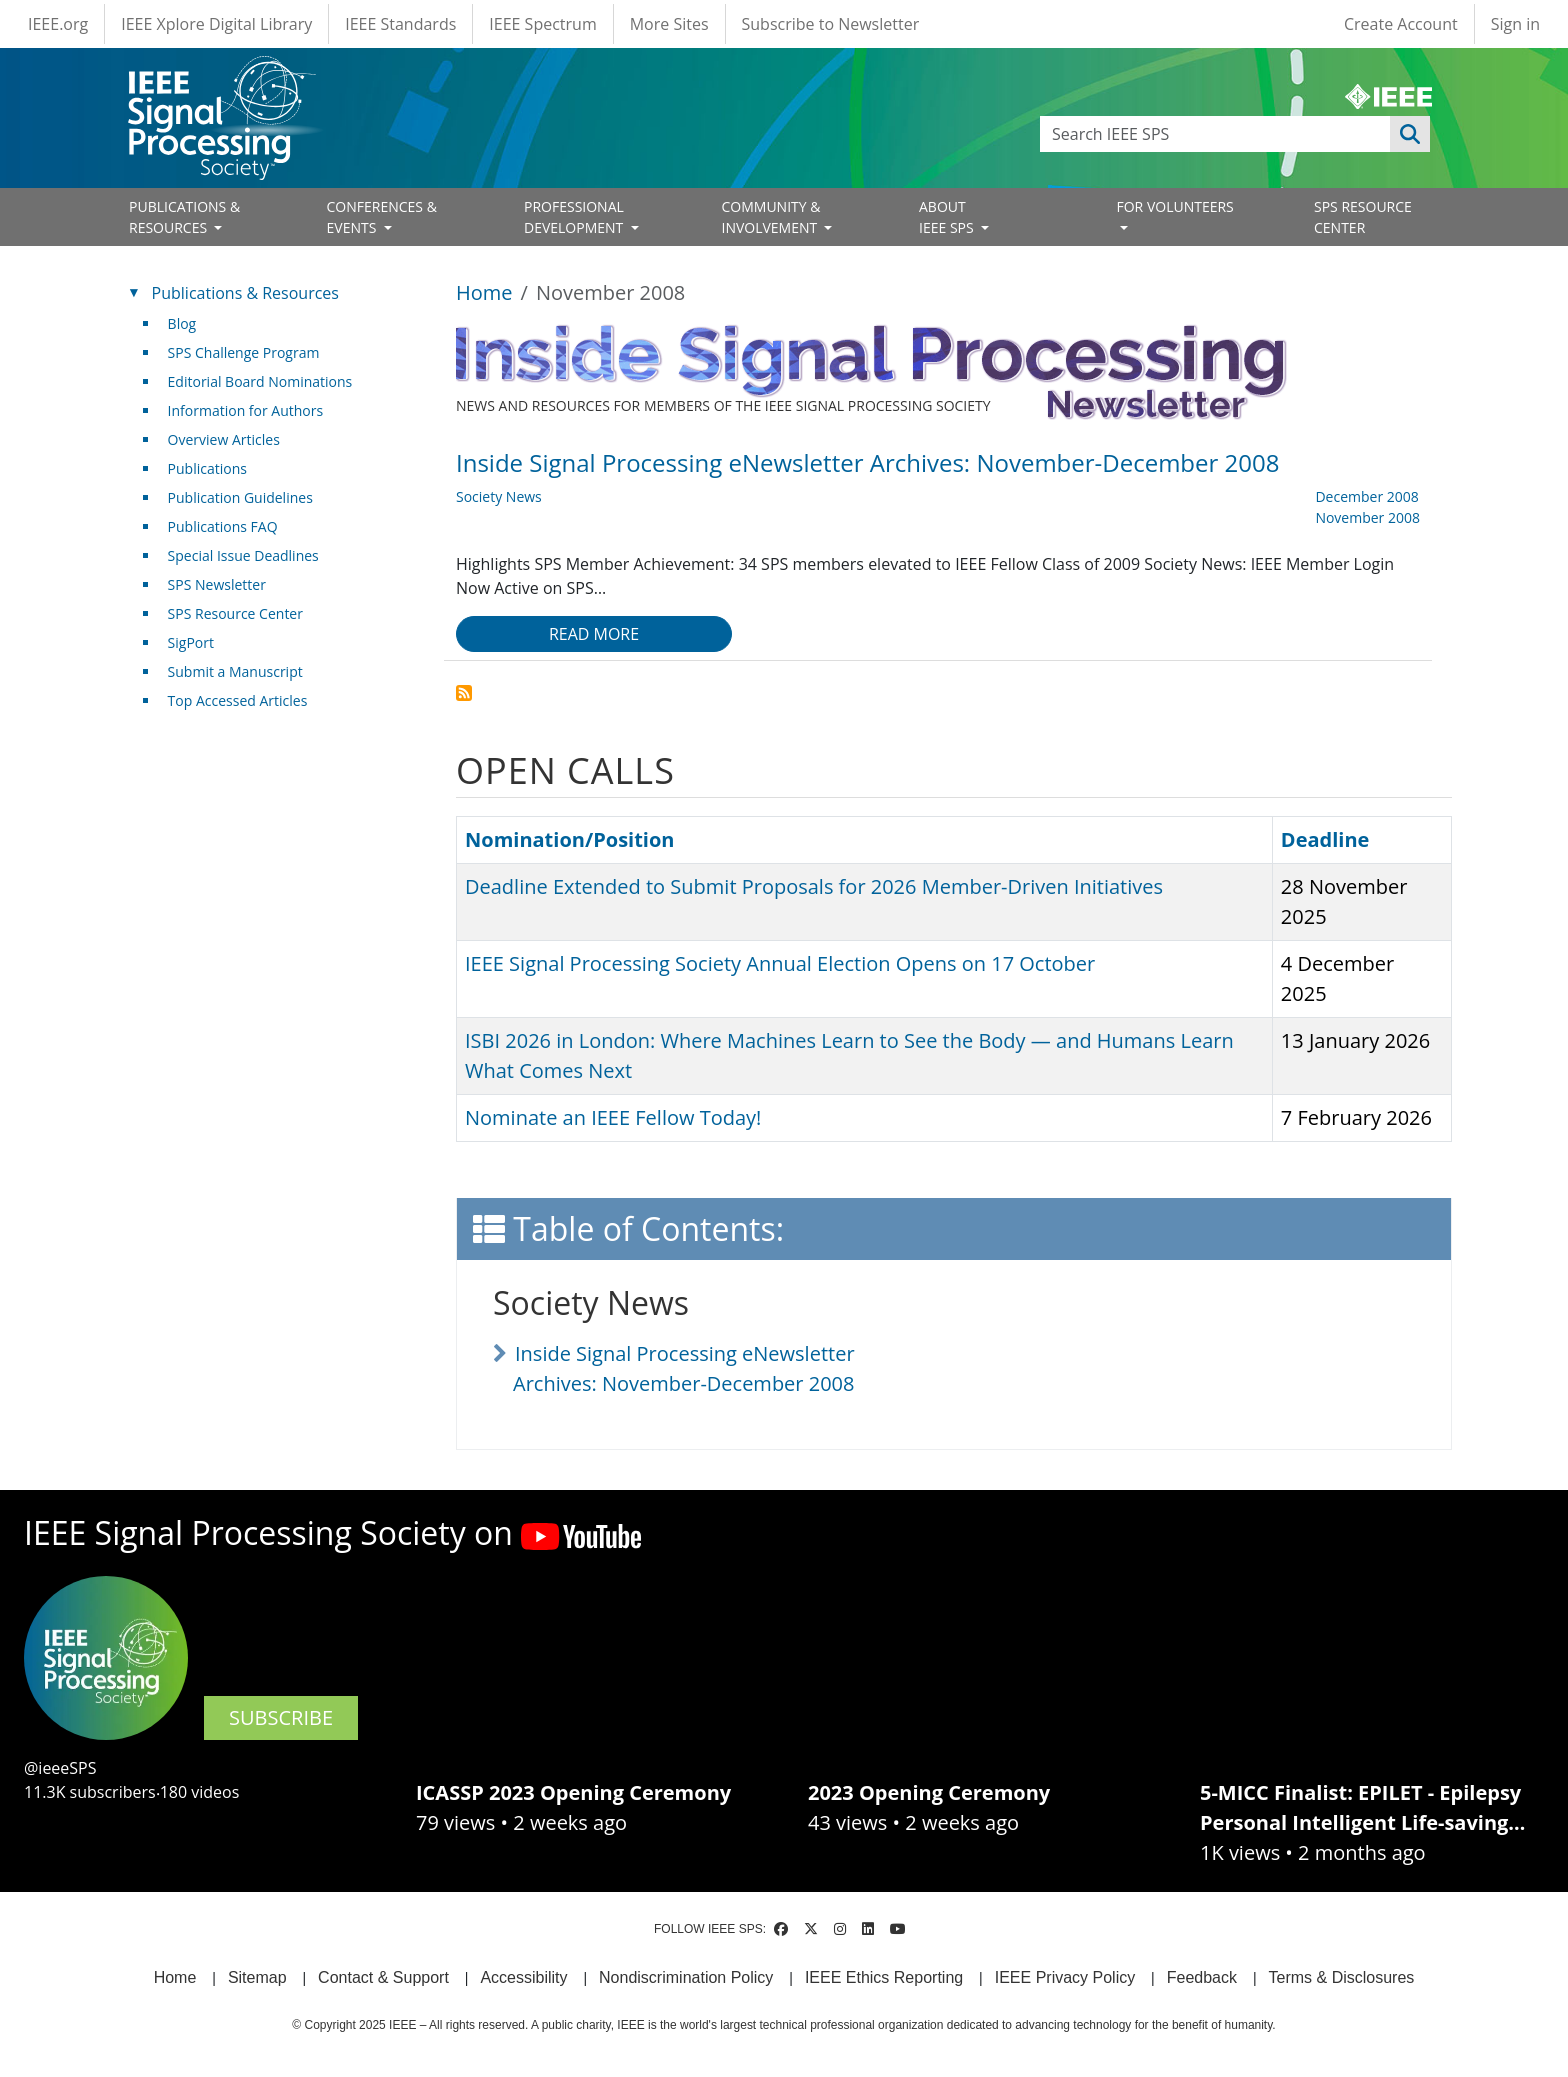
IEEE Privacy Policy (1065, 1977)
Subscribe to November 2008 (464, 693)
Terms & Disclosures (1342, 1977)
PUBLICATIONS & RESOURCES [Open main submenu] (184, 217)
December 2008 (1366, 496)
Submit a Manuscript (235, 671)
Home (484, 292)
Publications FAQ (223, 526)
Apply (1410, 134)
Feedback (1202, 1977)
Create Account (1401, 24)
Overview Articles (224, 439)
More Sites (669, 24)
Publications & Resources (245, 293)
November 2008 (1367, 517)
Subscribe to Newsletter (831, 24)
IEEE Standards (400, 24)
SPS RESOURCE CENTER (1363, 217)
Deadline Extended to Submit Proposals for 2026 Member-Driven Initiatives (814, 886)
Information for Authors (246, 410)
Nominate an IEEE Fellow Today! (613, 1117)
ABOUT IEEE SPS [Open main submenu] (948, 217)
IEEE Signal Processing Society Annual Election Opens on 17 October (780, 963)
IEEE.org (58, 24)
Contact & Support (383, 1977)
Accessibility (523, 1977)
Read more (594, 634)
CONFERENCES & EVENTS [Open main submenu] (382, 217)
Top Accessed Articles (238, 700)
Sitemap (257, 1977)
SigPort (191, 642)
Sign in (1515, 24)
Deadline (1325, 839)
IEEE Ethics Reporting (884, 1977)
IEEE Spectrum (542, 24)
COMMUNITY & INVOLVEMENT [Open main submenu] (771, 217)
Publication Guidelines (240, 497)
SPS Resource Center (235, 613)
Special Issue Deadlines (243, 555)
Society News (499, 496)
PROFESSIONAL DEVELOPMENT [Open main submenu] (575, 217)
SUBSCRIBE (281, 1717)
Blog (182, 323)
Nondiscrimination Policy (686, 1977)
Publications (207, 468)
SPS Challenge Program (244, 352)
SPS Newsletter (217, 584)
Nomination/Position (569, 839)
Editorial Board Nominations (260, 381)
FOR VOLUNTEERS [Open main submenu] (1175, 206)
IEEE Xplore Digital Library (216, 24)
